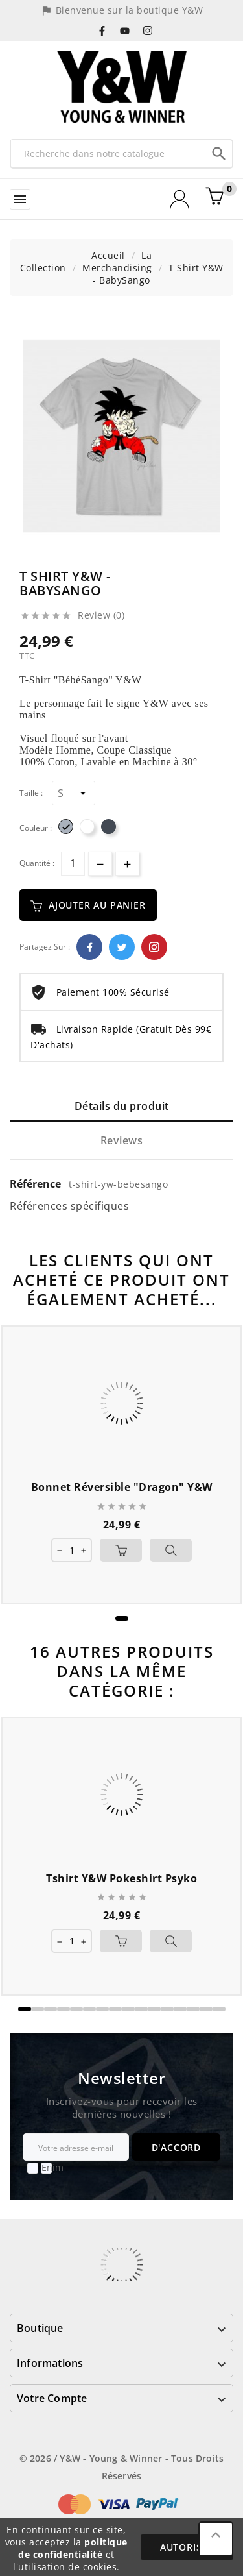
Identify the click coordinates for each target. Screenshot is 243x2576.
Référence (37, 1184)
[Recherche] (108, 153)
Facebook (89, 947)
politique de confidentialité (73, 2548)
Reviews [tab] (121, 1140)
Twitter (122, 947)
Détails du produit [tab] (122, 1106)
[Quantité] (73, 864)
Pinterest (154, 947)
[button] (121, 1618)
